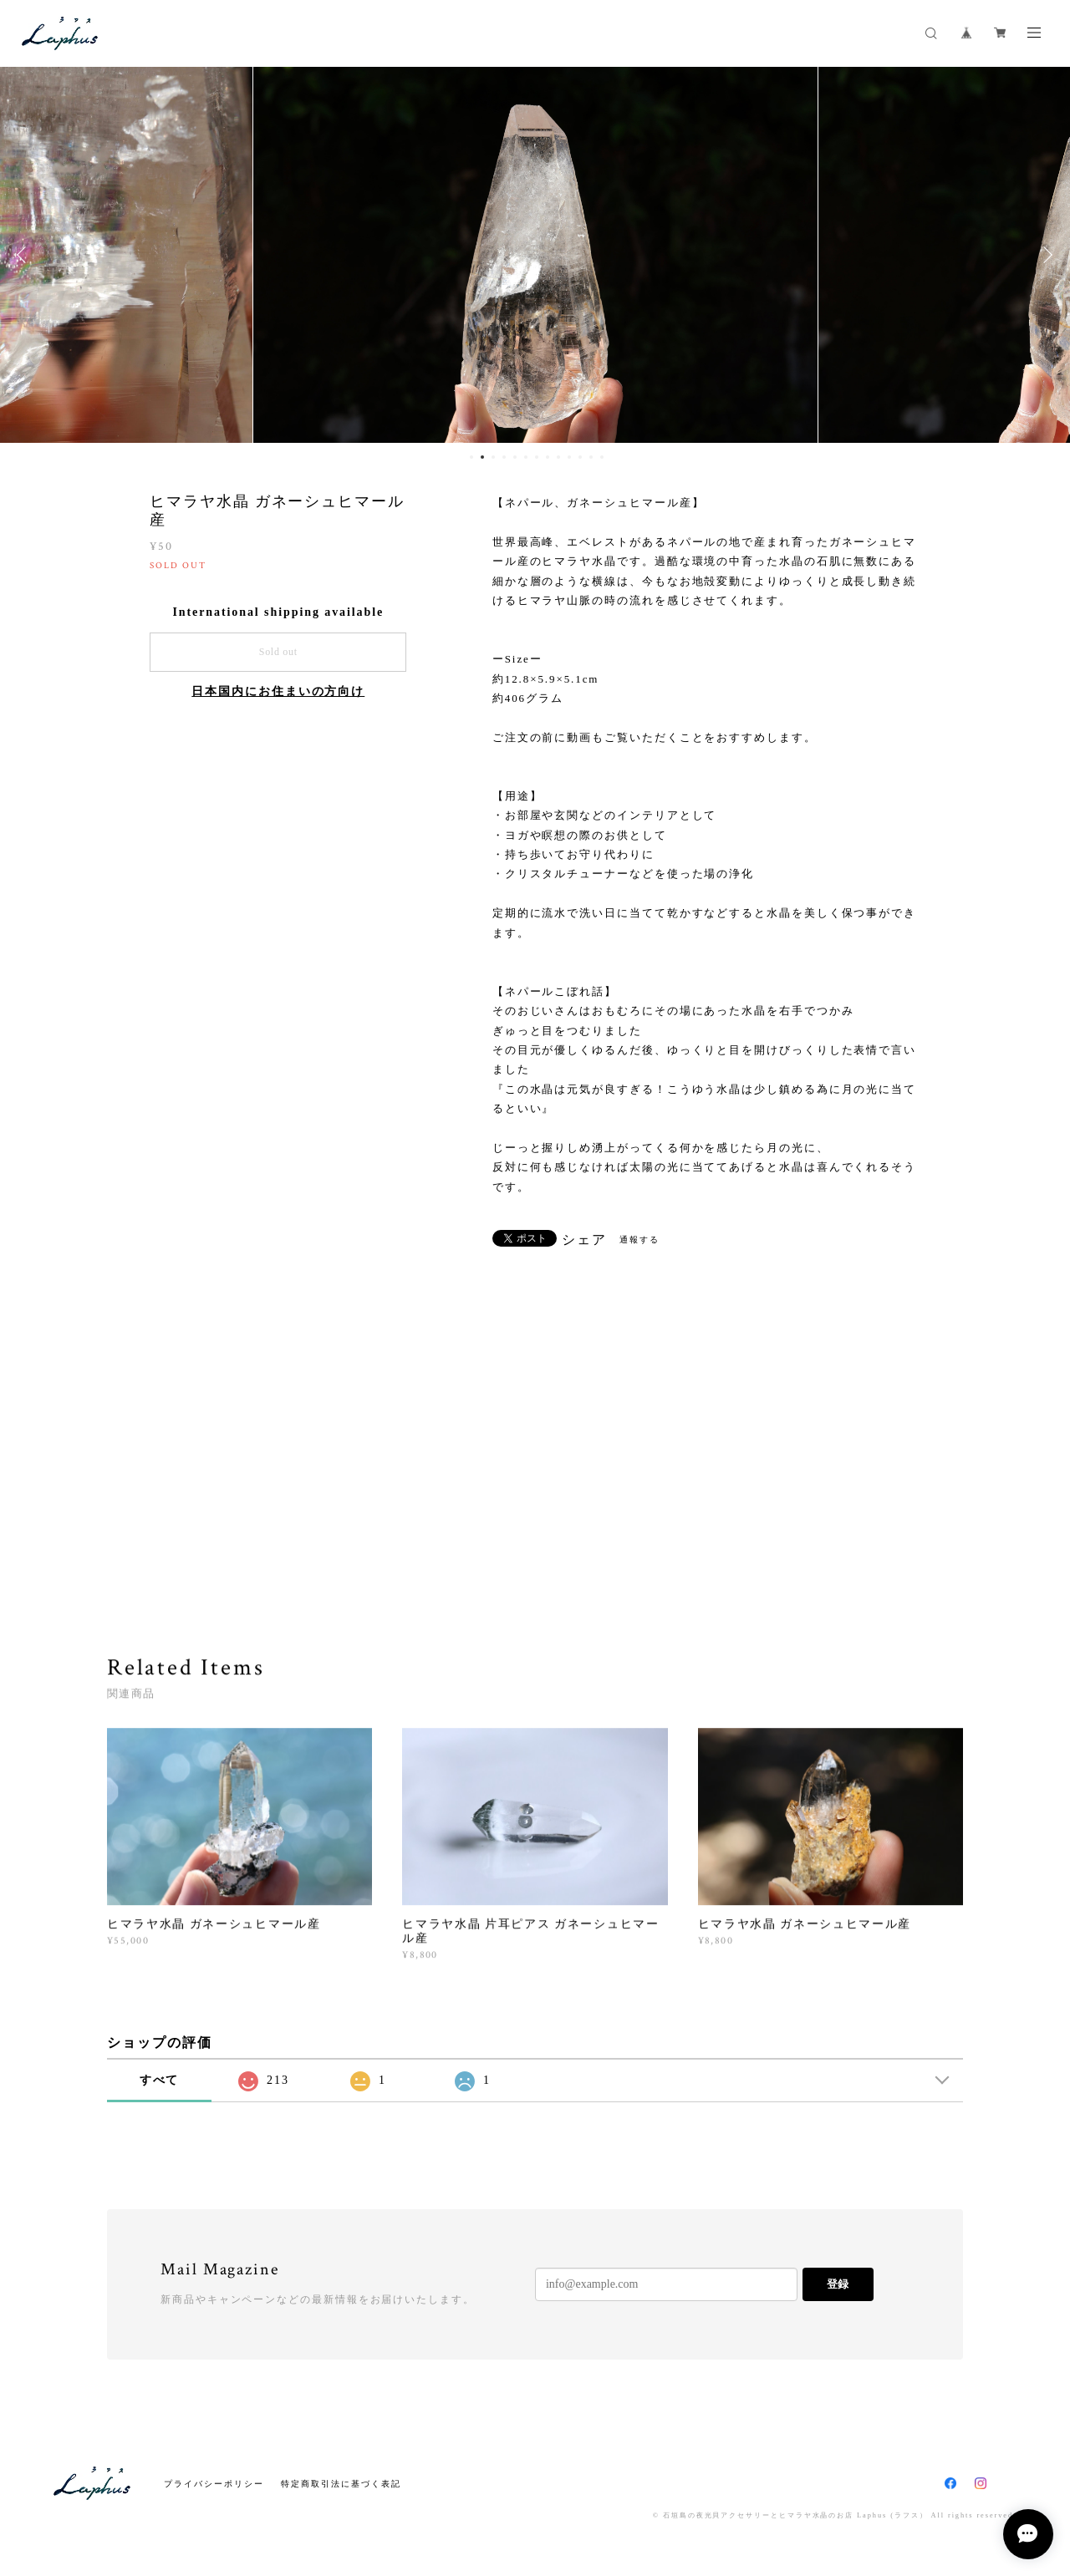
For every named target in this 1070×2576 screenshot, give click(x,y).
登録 (837, 2284)
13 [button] (602, 457)
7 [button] (536, 457)
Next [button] (1045, 254)
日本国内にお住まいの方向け (277, 691)
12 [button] (591, 457)
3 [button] (493, 457)
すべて (160, 2080)
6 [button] (525, 457)
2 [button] (482, 457)
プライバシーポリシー (213, 2483)
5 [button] (515, 457)
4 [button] (504, 457)
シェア (584, 1240)
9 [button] (558, 457)
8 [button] (547, 457)
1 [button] (471, 457)
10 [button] (569, 457)
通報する (639, 1239)
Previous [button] (25, 254)
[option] (535, 255)
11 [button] (580, 457)
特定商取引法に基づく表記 (340, 2483)
